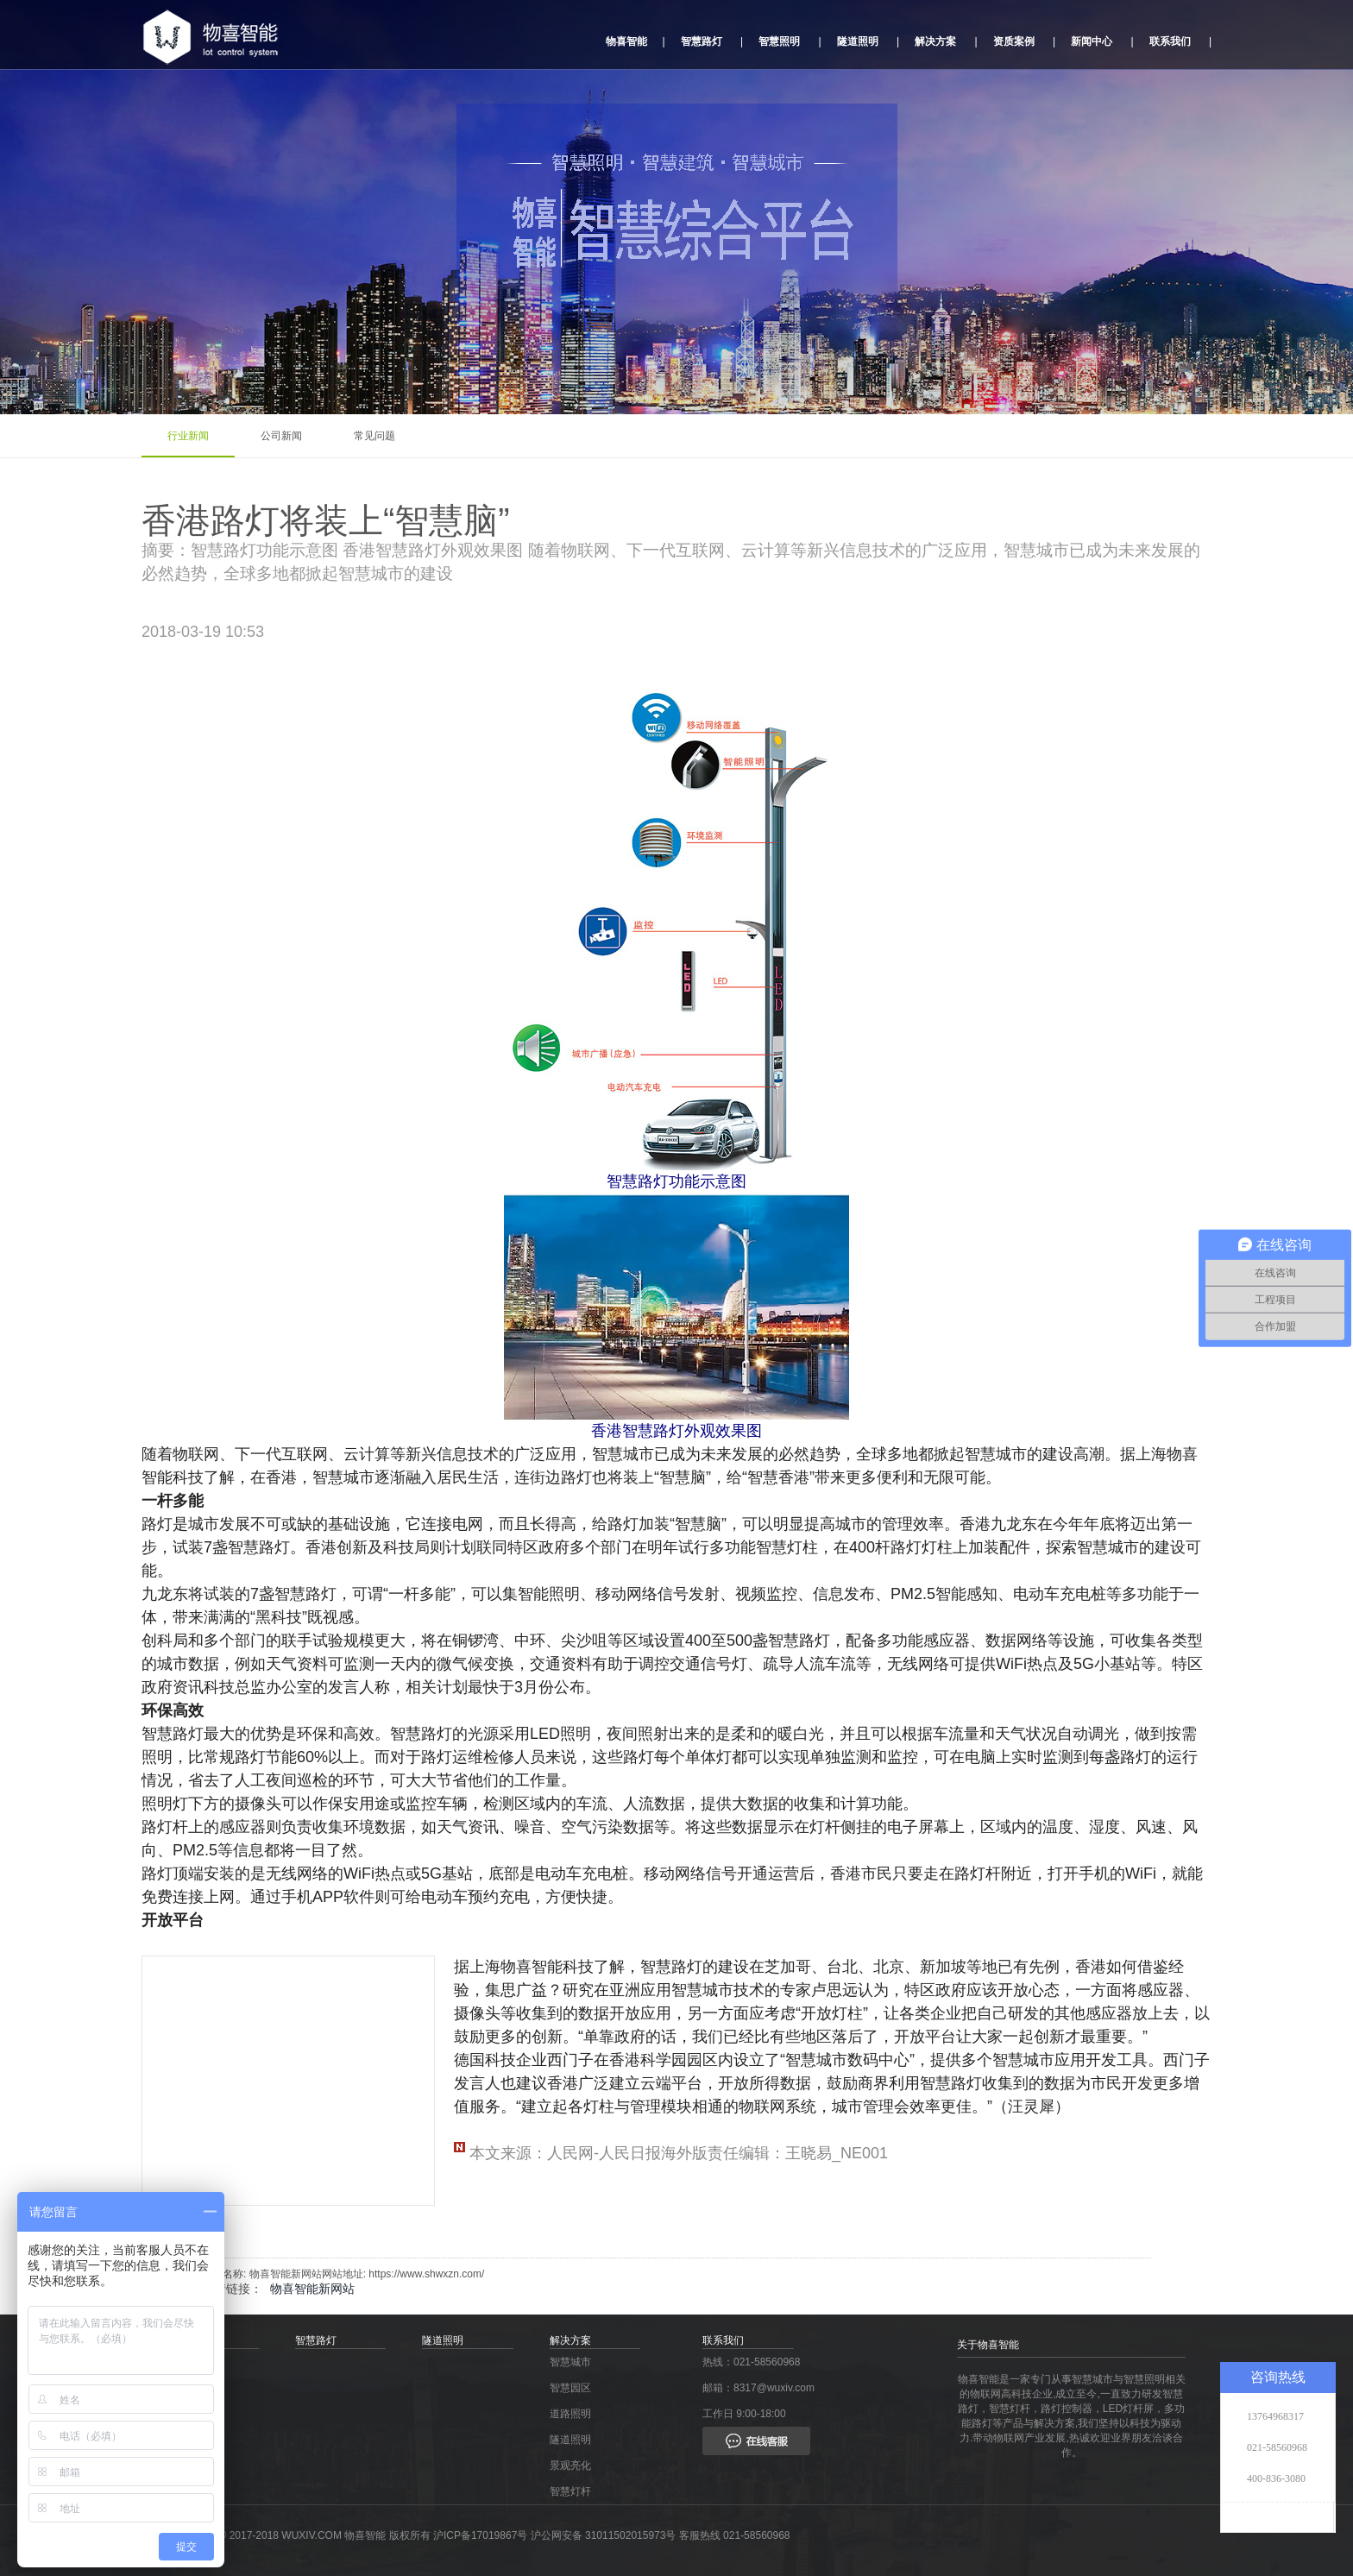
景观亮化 (570, 2465)
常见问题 (374, 436)
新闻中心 (1091, 41)
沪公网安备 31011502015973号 (603, 2535)
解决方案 (935, 41)
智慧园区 (570, 2388)
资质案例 (1014, 41)
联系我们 (1170, 41)
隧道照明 (857, 41)
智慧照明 (779, 41)
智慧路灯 (701, 41)
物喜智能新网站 (312, 2289)
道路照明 (570, 2414)
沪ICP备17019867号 (482, 2535)
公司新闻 (281, 436)
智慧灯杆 (570, 2491)
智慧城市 (570, 2362)
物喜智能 (626, 41)
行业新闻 (188, 436)
